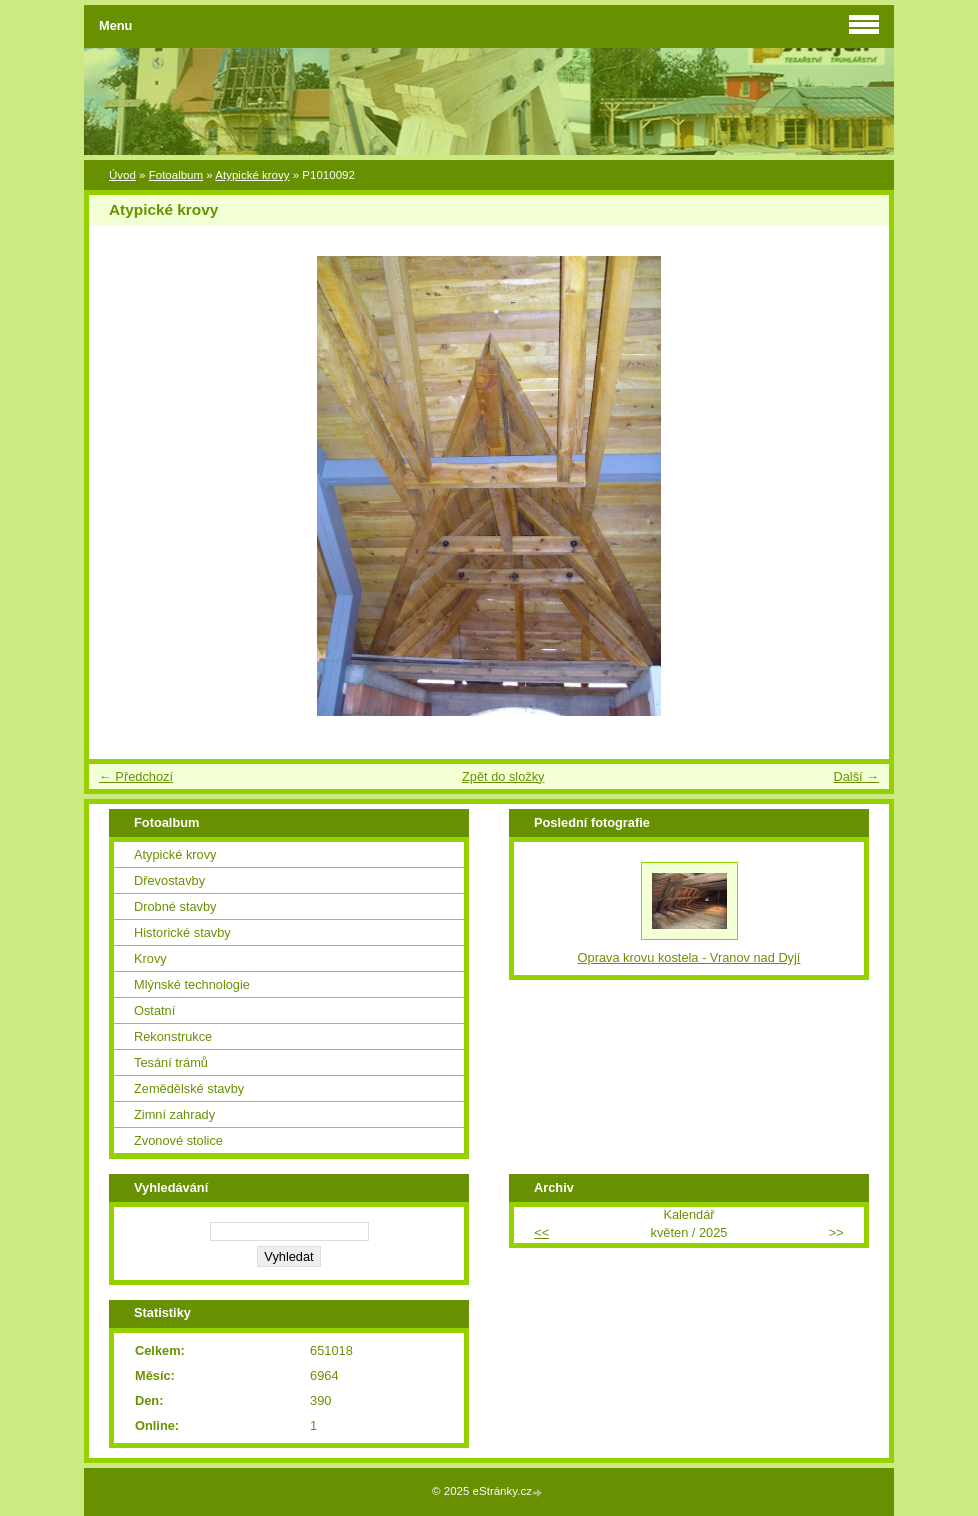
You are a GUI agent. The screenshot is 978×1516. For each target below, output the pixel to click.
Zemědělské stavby (189, 1088)
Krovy (150, 958)
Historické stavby (182, 932)
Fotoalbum (176, 175)
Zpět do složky (503, 776)
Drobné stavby (175, 906)
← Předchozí (136, 776)
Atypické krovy (252, 175)
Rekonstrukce (173, 1036)
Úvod (122, 175)
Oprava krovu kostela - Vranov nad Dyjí (689, 957)
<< (541, 1232)
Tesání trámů (171, 1062)
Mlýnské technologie (192, 984)
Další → (856, 776)
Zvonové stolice (178, 1140)
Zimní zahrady (174, 1114)
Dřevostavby (169, 880)
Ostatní (154, 1010)
